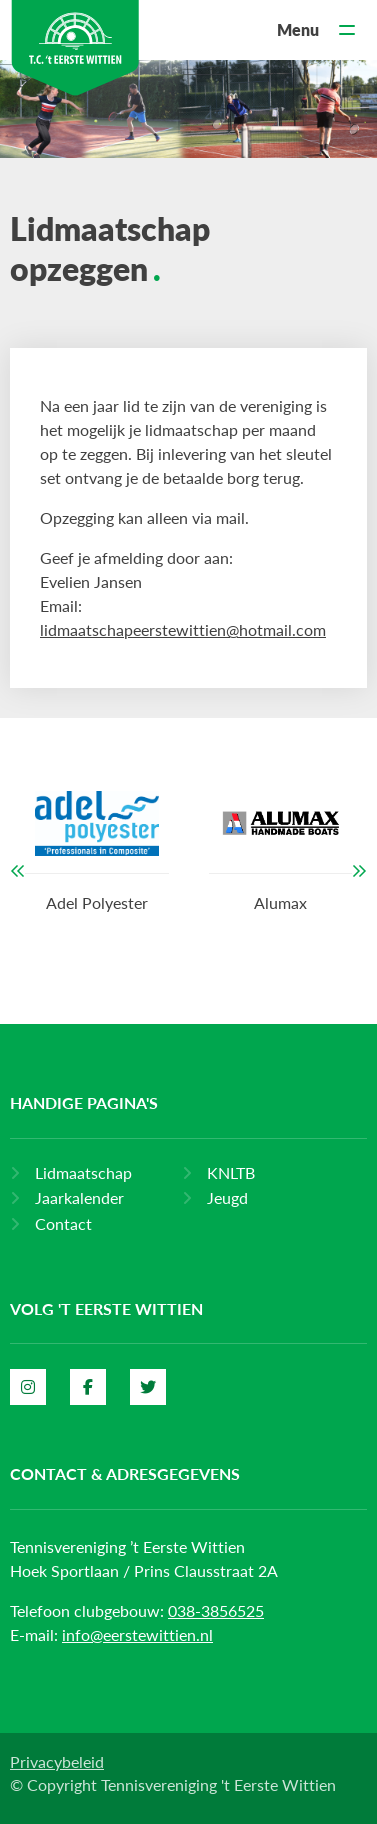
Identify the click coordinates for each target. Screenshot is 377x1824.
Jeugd (227, 1197)
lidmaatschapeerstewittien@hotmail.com (183, 629)
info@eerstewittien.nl (137, 1634)
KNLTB (231, 1172)
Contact (63, 1223)
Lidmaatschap (83, 1172)
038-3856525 (216, 1610)
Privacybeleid (57, 1761)
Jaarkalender (79, 1197)
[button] (18, 871)
